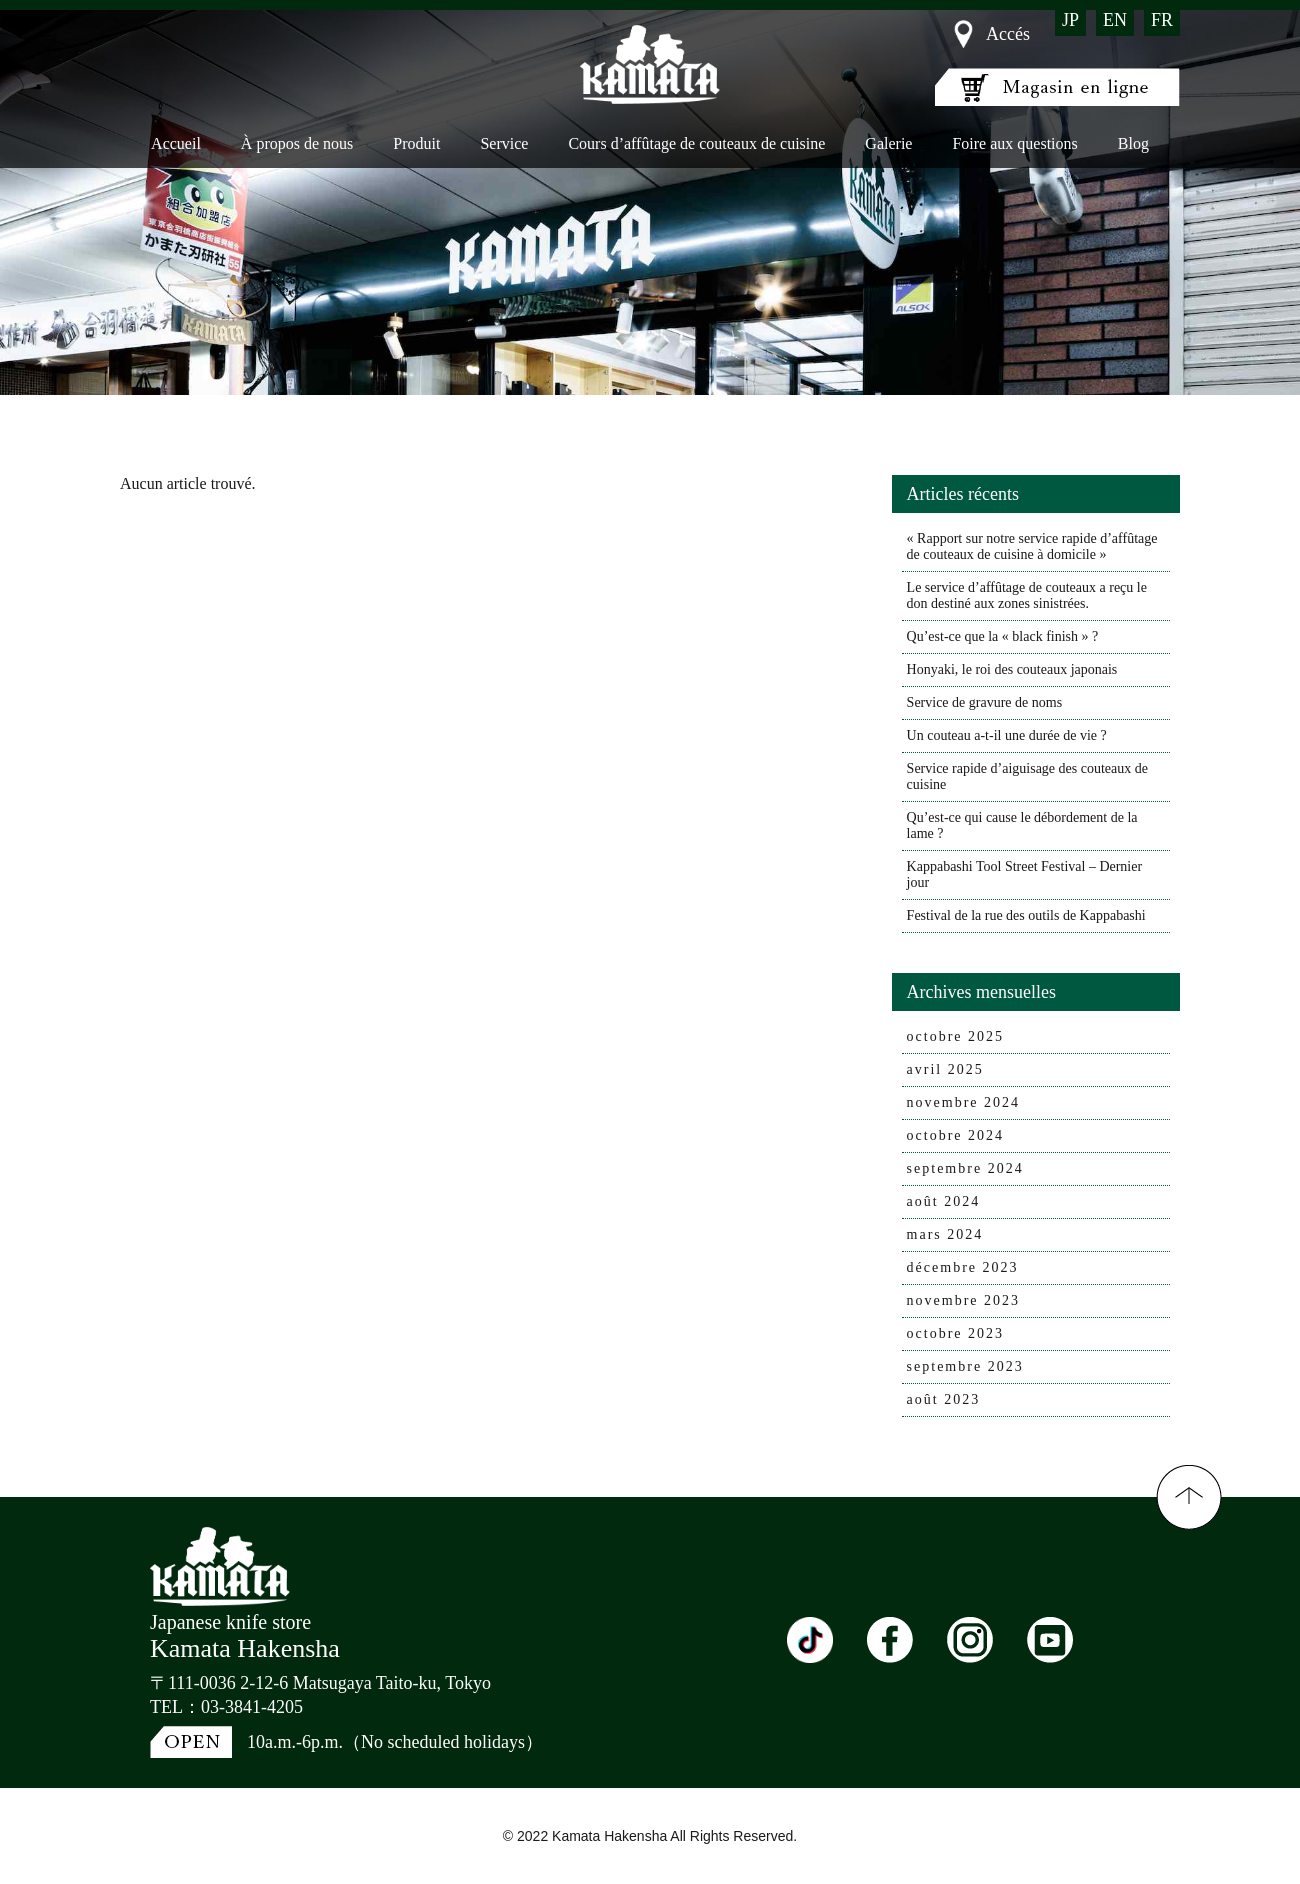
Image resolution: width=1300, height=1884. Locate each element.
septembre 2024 (965, 1168)
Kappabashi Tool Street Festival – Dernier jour (1025, 874)
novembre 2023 (963, 1300)
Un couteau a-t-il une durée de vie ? (1007, 735)
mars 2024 (945, 1234)
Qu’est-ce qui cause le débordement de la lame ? (1022, 825)
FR (1162, 20)
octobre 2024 (955, 1135)
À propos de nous (297, 143)
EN (1115, 20)
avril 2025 (945, 1069)
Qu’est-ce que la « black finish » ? (1003, 636)
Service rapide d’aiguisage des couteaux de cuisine (1027, 776)
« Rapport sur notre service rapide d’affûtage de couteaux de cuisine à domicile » (1032, 546)
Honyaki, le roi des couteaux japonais (1012, 669)
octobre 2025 (955, 1036)
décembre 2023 (963, 1267)
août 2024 (944, 1201)
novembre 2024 (963, 1102)
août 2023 (944, 1399)
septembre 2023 (965, 1366)
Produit (416, 143)
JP (1070, 20)
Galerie (888, 143)
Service (504, 143)
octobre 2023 (955, 1333)
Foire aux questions (1014, 143)
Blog (1133, 143)
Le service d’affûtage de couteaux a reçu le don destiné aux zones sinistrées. (1027, 595)
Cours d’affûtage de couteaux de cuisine (696, 143)
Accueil (176, 143)
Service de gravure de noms (985, 702)
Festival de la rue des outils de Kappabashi (1026, 915)
